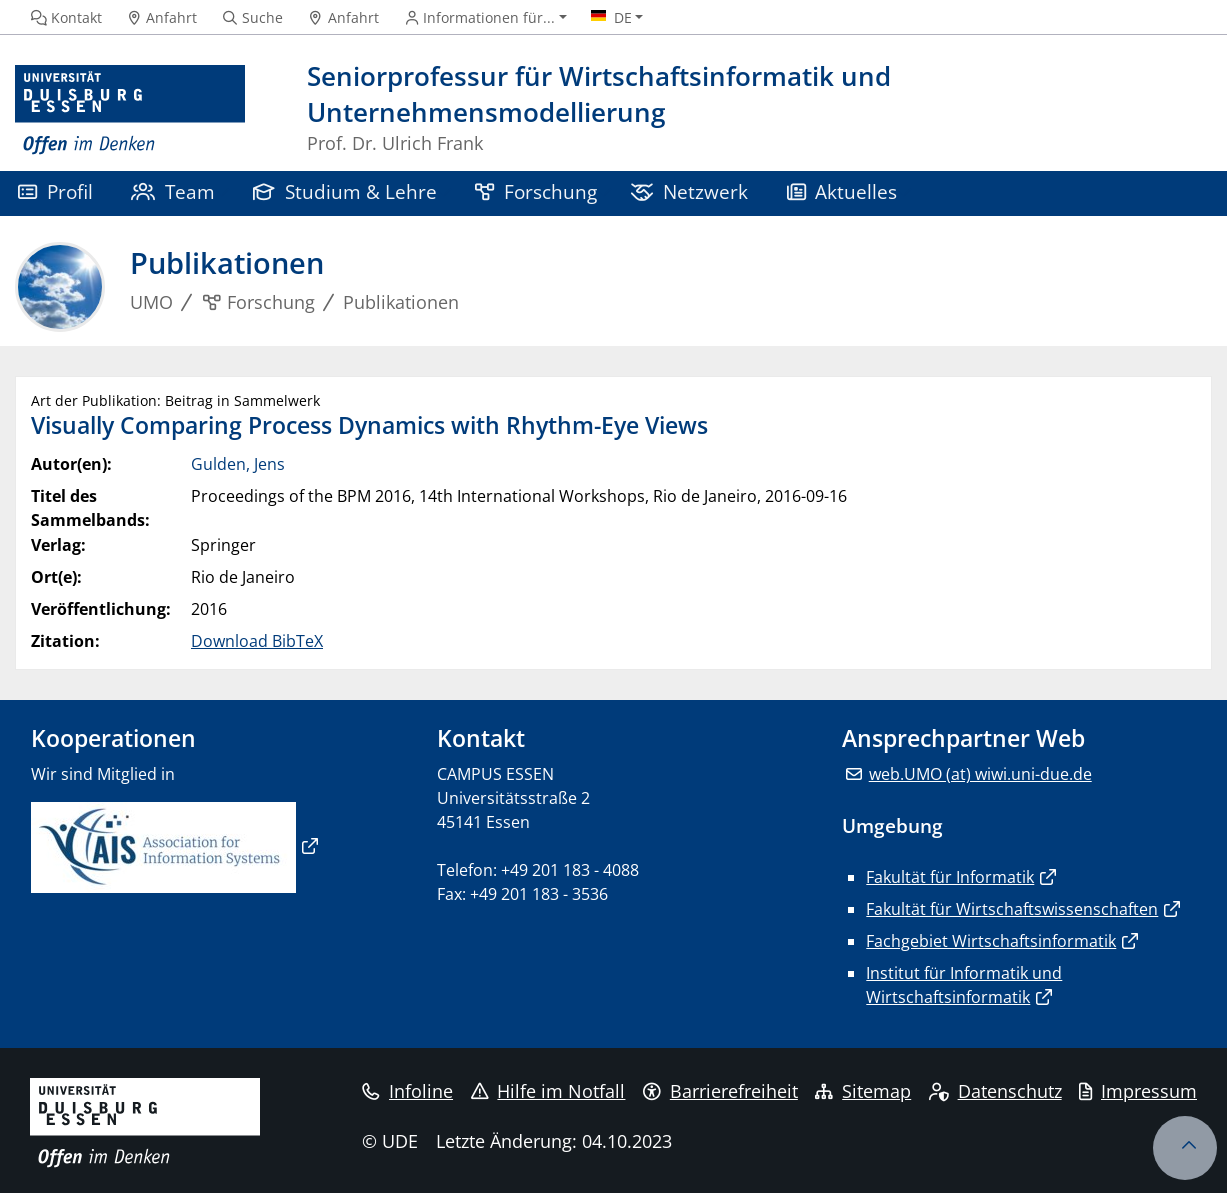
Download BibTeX (257, 641)
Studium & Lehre (345, 191)
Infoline (407, 1091)
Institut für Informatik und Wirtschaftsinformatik (964, 985)
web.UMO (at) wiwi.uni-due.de (980, 774)
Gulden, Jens (238, 464)
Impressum (1138, 1091)
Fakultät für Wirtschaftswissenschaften (1012, 909)
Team (173, 191)
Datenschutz (995, 1091)
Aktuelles (842, 191)
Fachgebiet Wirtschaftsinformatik (991, 941)
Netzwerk (689, 191)
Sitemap (863, 1091)
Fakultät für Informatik (950, 877)
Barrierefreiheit (720, 1091)
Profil (55, 191)
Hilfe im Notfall (548, 1091)
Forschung (536, 191)
